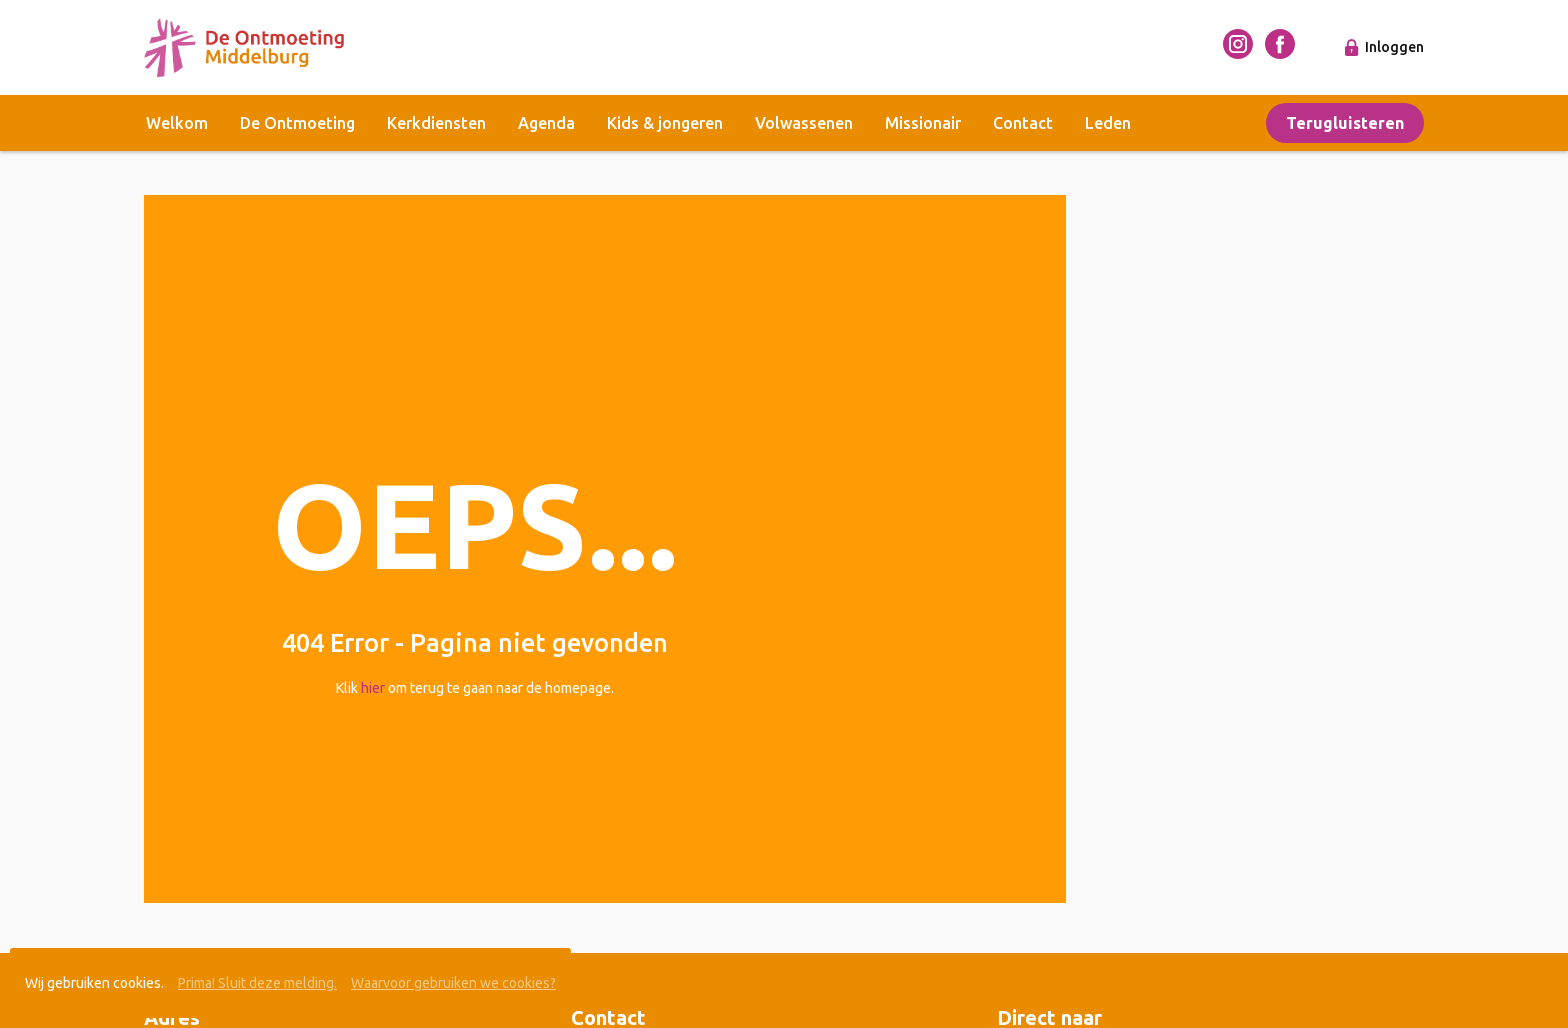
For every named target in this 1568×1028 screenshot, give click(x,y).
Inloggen (1394, 47)
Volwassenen (804, 123)
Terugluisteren (1345, 123)
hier (373, 688)
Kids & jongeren (665, 123)
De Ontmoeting (297, 123)
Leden (1108, 123)
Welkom (177, 123)
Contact (1023, 123)
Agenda (546, 123)
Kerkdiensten (436, 123)
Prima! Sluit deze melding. (257, 983)
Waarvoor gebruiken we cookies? (453, 983)
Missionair (923, 123)
